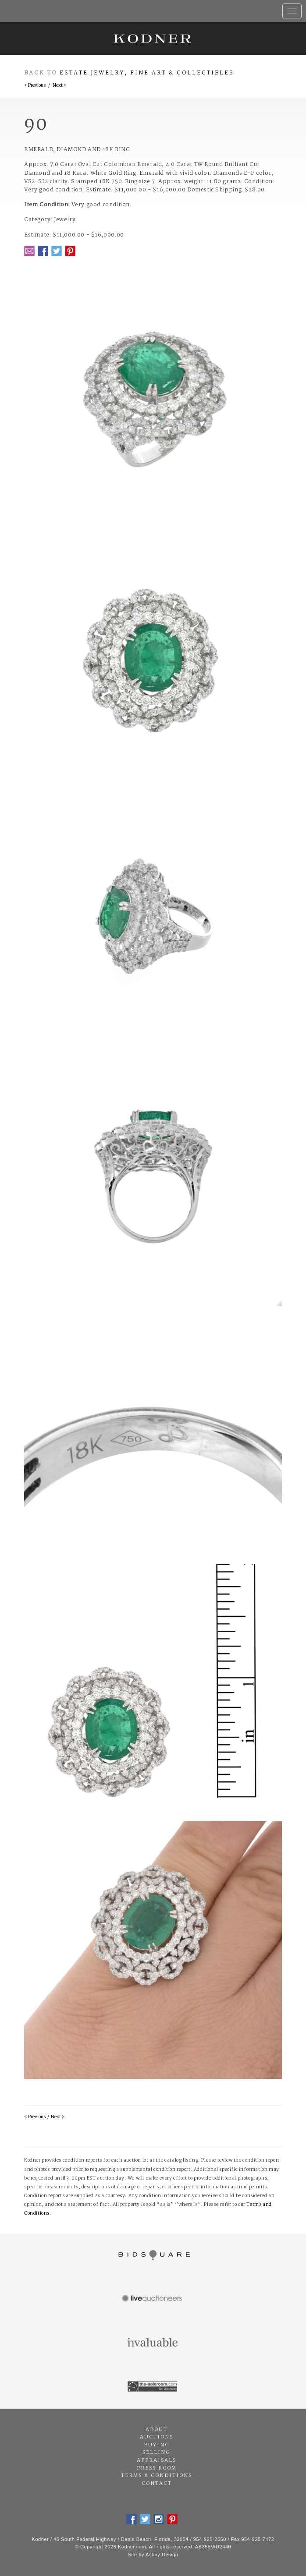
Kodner (153, 38)
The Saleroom (153, 2387)
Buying (157, 2445)
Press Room (157, 2468)
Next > (59, 85)
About (156, 2430)
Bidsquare (153, 2255)
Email (29, 251)
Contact (157, 2484)
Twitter (56, 251)
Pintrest (70, 251)
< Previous (35, 85)
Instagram (158, 2519)
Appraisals (156, 2460)
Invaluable (153, 2343)
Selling (156, 2452)
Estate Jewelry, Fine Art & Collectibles (147, 73)
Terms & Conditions (156, 2476)
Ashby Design (162, 2554)
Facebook (43, 251)
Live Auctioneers (153, 2299)
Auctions (156, 2437)
